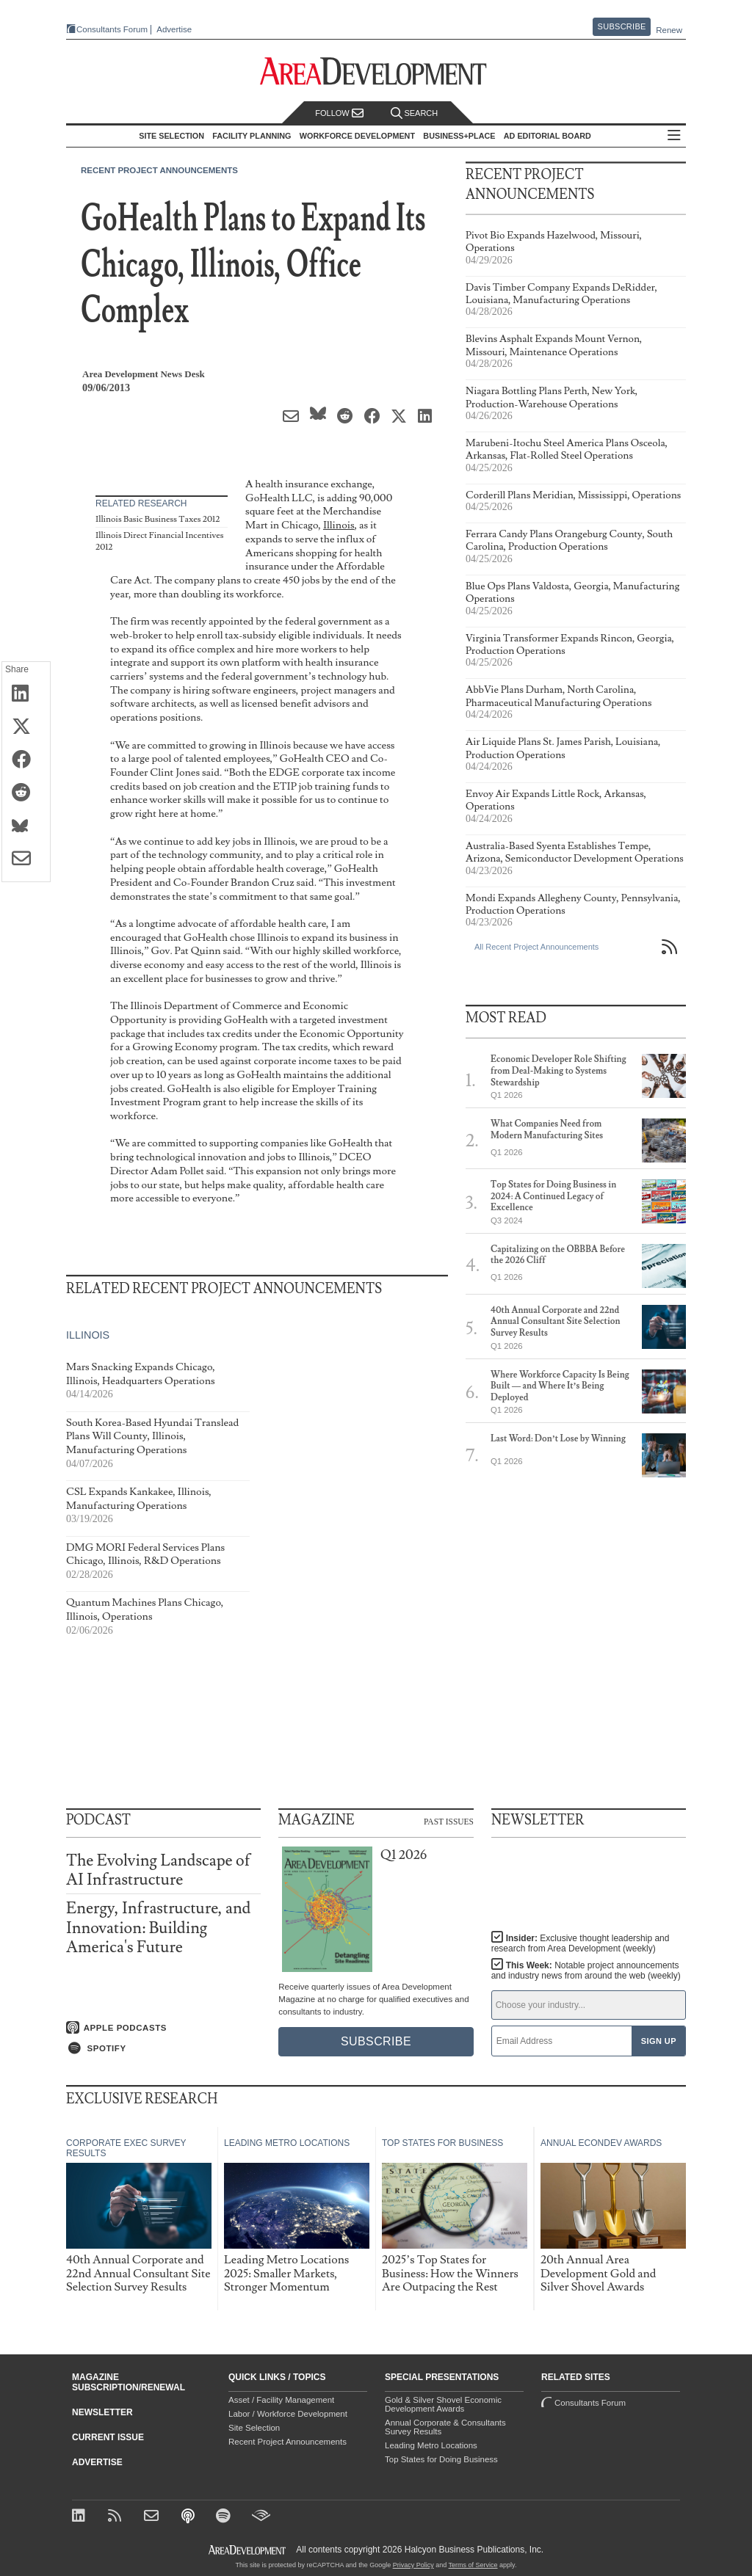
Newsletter (102, 2412)
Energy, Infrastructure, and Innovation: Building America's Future (158, 1928)
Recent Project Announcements (159, 170)
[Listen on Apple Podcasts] (163, 2028)
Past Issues (449, 1821)
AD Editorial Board (547, 135)
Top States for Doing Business (441, 2459)
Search (414, 113)
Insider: (580, 1943)
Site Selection (254, 2427)
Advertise (174, 30)
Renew (669, 30)
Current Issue (108, 2437)
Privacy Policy (413, 2565)
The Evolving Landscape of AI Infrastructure (158, 1870)
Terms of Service (473, 2565)
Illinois (339, 525)
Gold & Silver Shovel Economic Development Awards (443, 2404)
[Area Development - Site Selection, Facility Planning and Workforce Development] (376, 71)
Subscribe (622, 26)
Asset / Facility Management (281, 2399)
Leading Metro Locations (431, 2445)
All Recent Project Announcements (536, 946)
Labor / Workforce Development (287, 2413)
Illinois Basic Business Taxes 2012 (157, 519)
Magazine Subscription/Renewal (128, 2382)
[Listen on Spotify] (163, 2048)
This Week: (586, 1970)
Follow (339, 113)
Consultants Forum (112, 29)
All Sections (674, 136)
